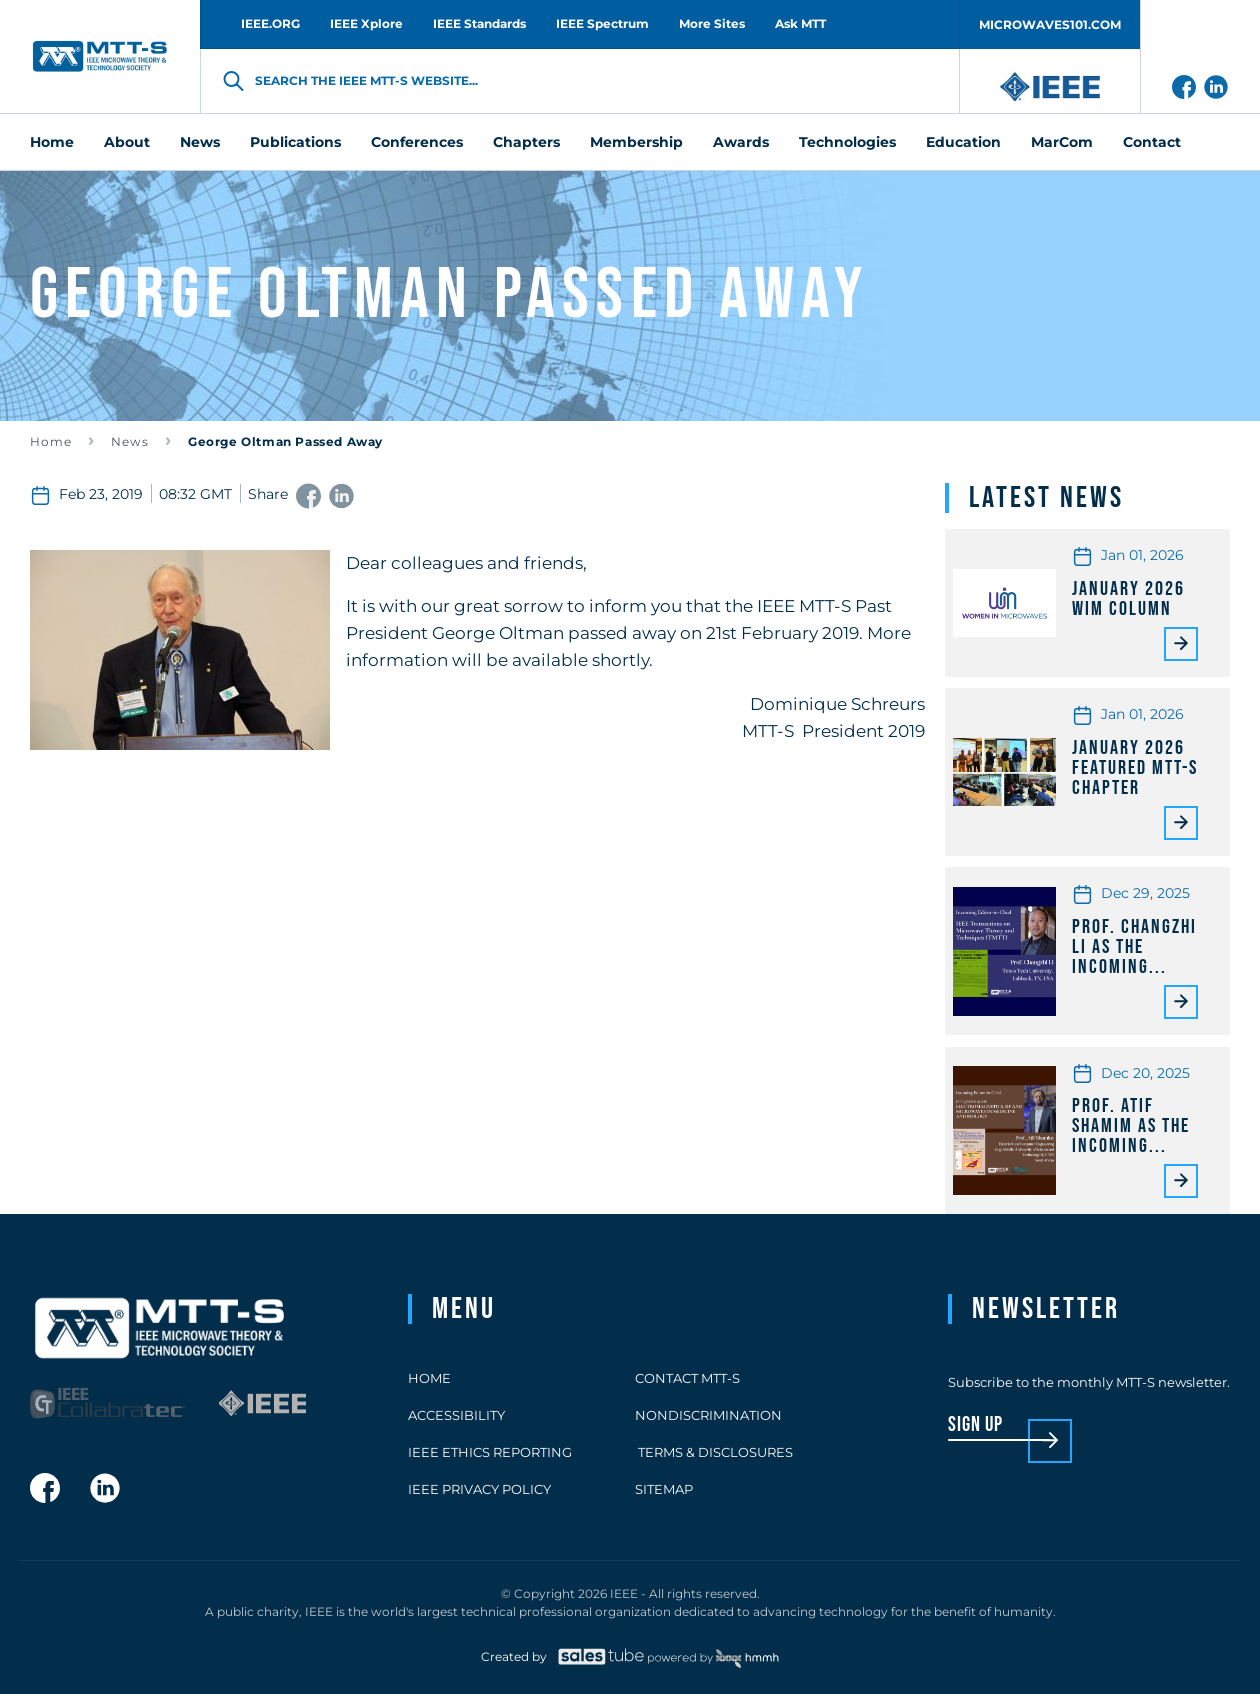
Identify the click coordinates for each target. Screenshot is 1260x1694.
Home (51, 441)
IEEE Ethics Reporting (490, 1452)
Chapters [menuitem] (526, 142)
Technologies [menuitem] (847, 142)
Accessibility (456, 1415)
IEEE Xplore (366, 23)
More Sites (712, 23)
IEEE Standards (479, 23)
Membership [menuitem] (636, 142)
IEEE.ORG (270, 23)
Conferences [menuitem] (417, 142)
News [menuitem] (200, 142)
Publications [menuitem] (295, 142)
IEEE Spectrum (602, 23)
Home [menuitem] (52, 142)
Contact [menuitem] (1152, 142)
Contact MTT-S (687, 1378)
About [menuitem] (127, 142)
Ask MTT (800, 23)
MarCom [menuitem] (1062, 142)
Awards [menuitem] (741, 142)
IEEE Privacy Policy (479, 1489)
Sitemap (664, 1489)
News (130, 441)
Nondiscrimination (708, 1415)
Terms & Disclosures (714, 1452)
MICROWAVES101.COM (1050, 24)
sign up (975, 1425)
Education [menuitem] (963, 142)
